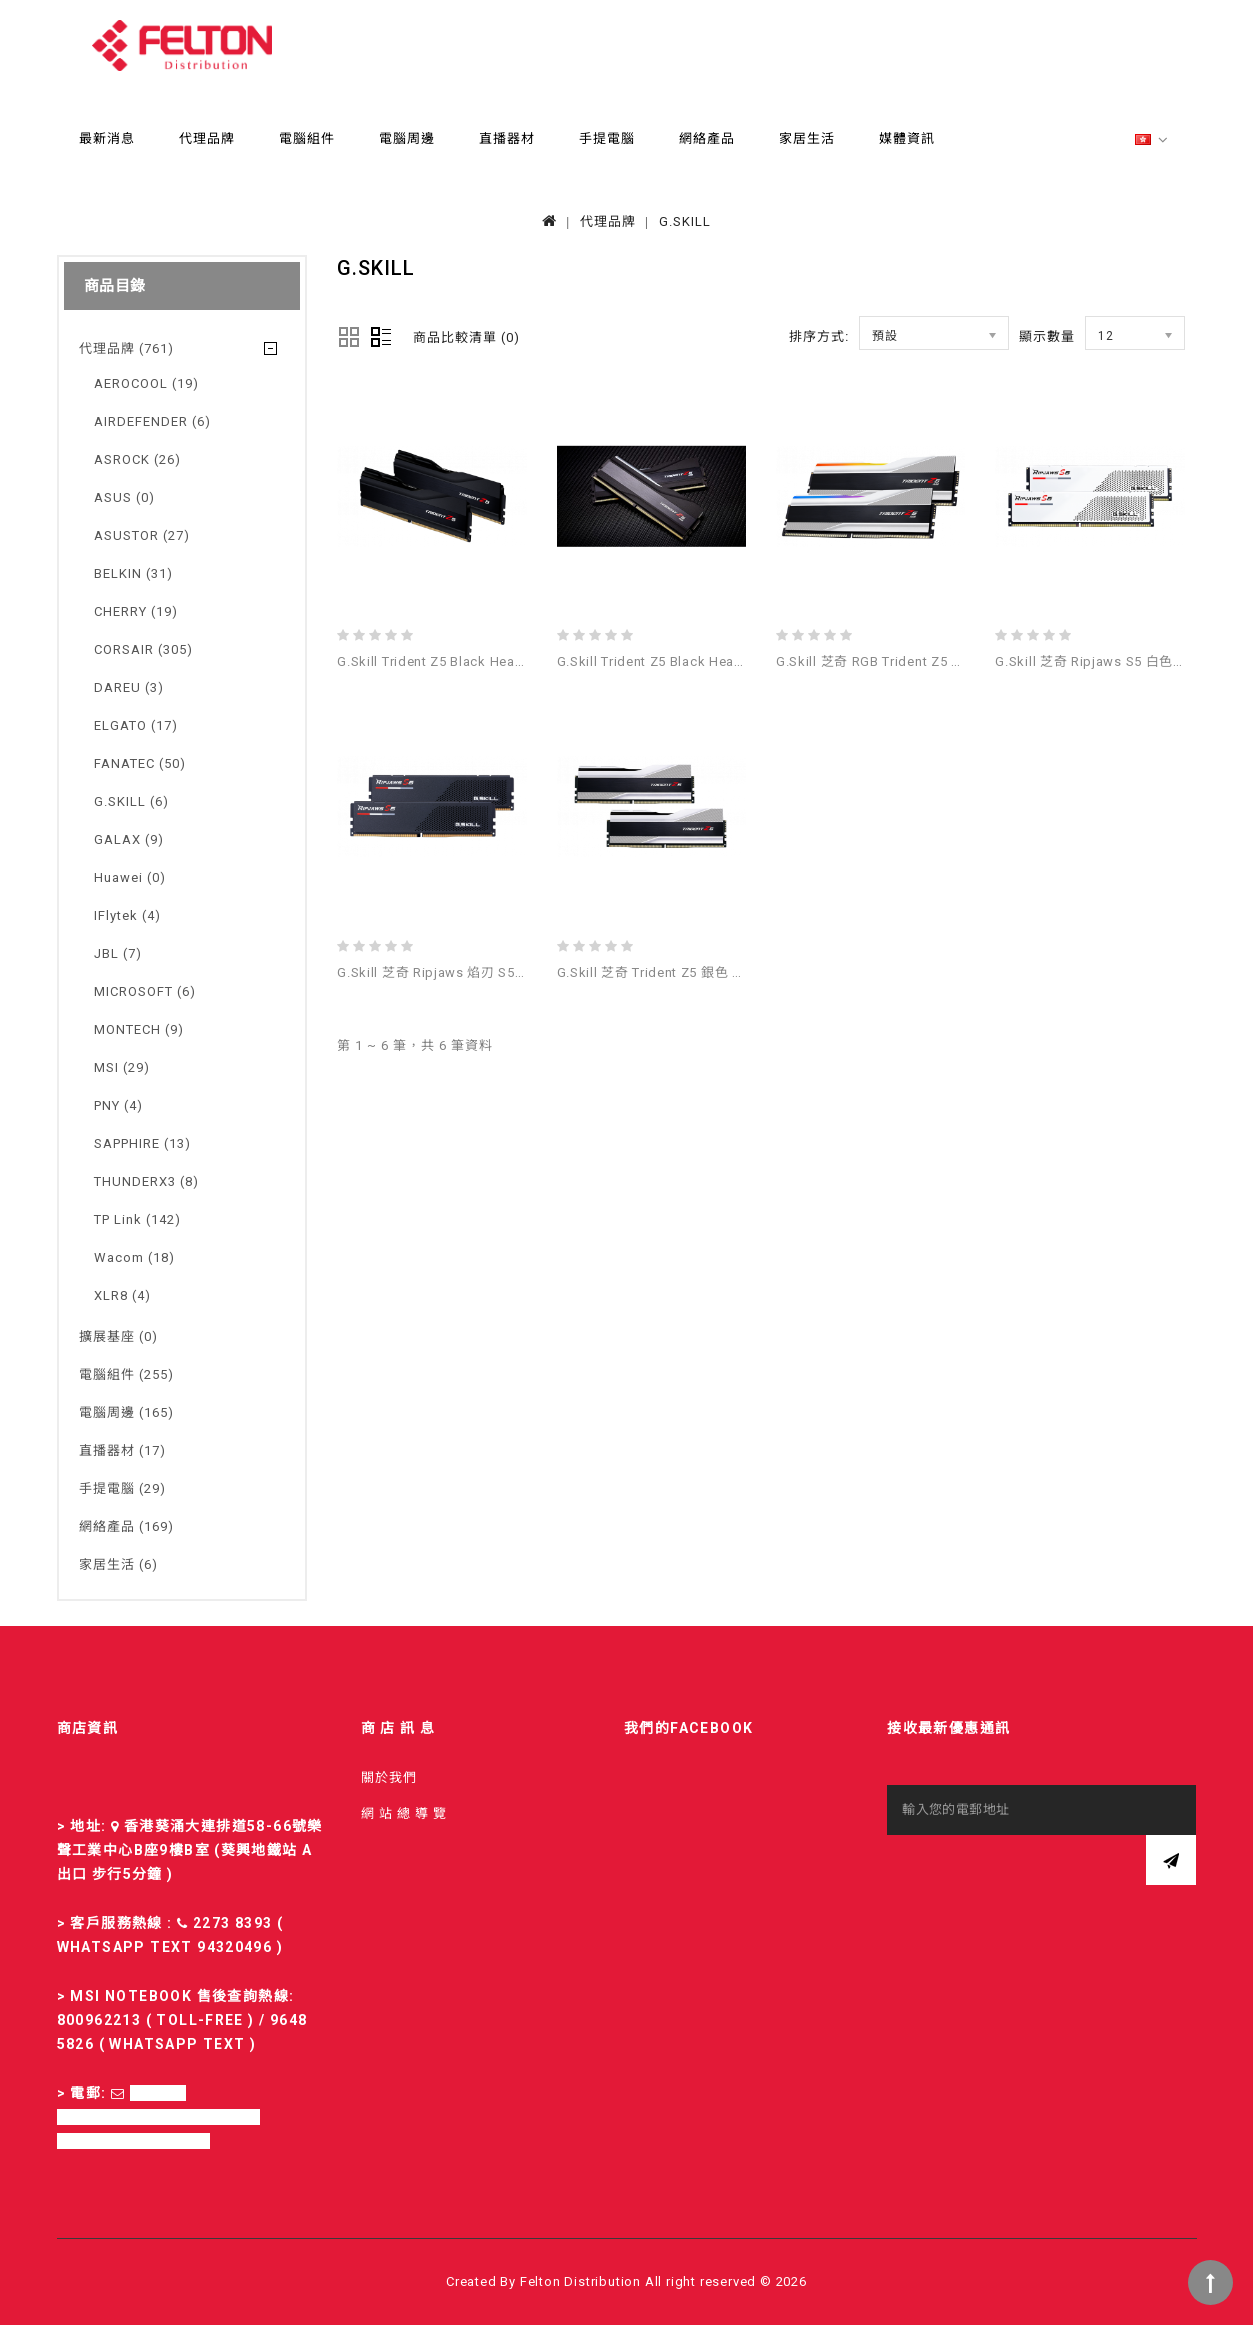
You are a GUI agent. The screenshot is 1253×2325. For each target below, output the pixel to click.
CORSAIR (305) (143, 649)
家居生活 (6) (118, 1564)
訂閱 (1171, 1860)
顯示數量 (1047, 336)
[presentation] (1039, 1874)
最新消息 (107, 138)
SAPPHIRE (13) (142, 1143)
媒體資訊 (907, 138)
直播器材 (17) (122, 1450)
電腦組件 (307, 138)
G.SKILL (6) (131, 801)
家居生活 (807, 138)
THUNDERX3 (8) (146, 1181)
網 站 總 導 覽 (404, 1813)
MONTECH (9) (139, 1029)
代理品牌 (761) (126, 348)
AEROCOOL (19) (146, 383)
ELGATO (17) (136, 725)
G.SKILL (685, 221)
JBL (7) (118, 953)
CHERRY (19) (136, 611)
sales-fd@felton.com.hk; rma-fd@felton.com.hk (159, 2117)
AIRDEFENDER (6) (152, 421)
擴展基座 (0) (118, 1336)
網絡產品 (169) (126, 1526)
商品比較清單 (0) (466, 337)
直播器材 (507, 138)
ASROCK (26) (137, 459)
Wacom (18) (134, 1257)
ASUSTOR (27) (142, 535)
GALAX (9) (129, 839)
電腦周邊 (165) (126, 1412)
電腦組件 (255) (126, 1374)
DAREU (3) (129, 687)
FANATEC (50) (140, 763)
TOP (1210, 2282)
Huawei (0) (130, 877)
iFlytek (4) (127, 915)
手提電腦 (607, 138)
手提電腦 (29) (122, 1488)
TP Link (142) (137, 1219)
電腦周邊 (407, 138)
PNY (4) (118, 1105)
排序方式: (819, 336)
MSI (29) (122, 1067)
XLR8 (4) (122, 1295)
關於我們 (389, 1777)
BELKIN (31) (133, 573)
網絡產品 (707, 138)
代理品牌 (207, 138)
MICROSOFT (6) (145, 991)
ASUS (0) (124, 497)
